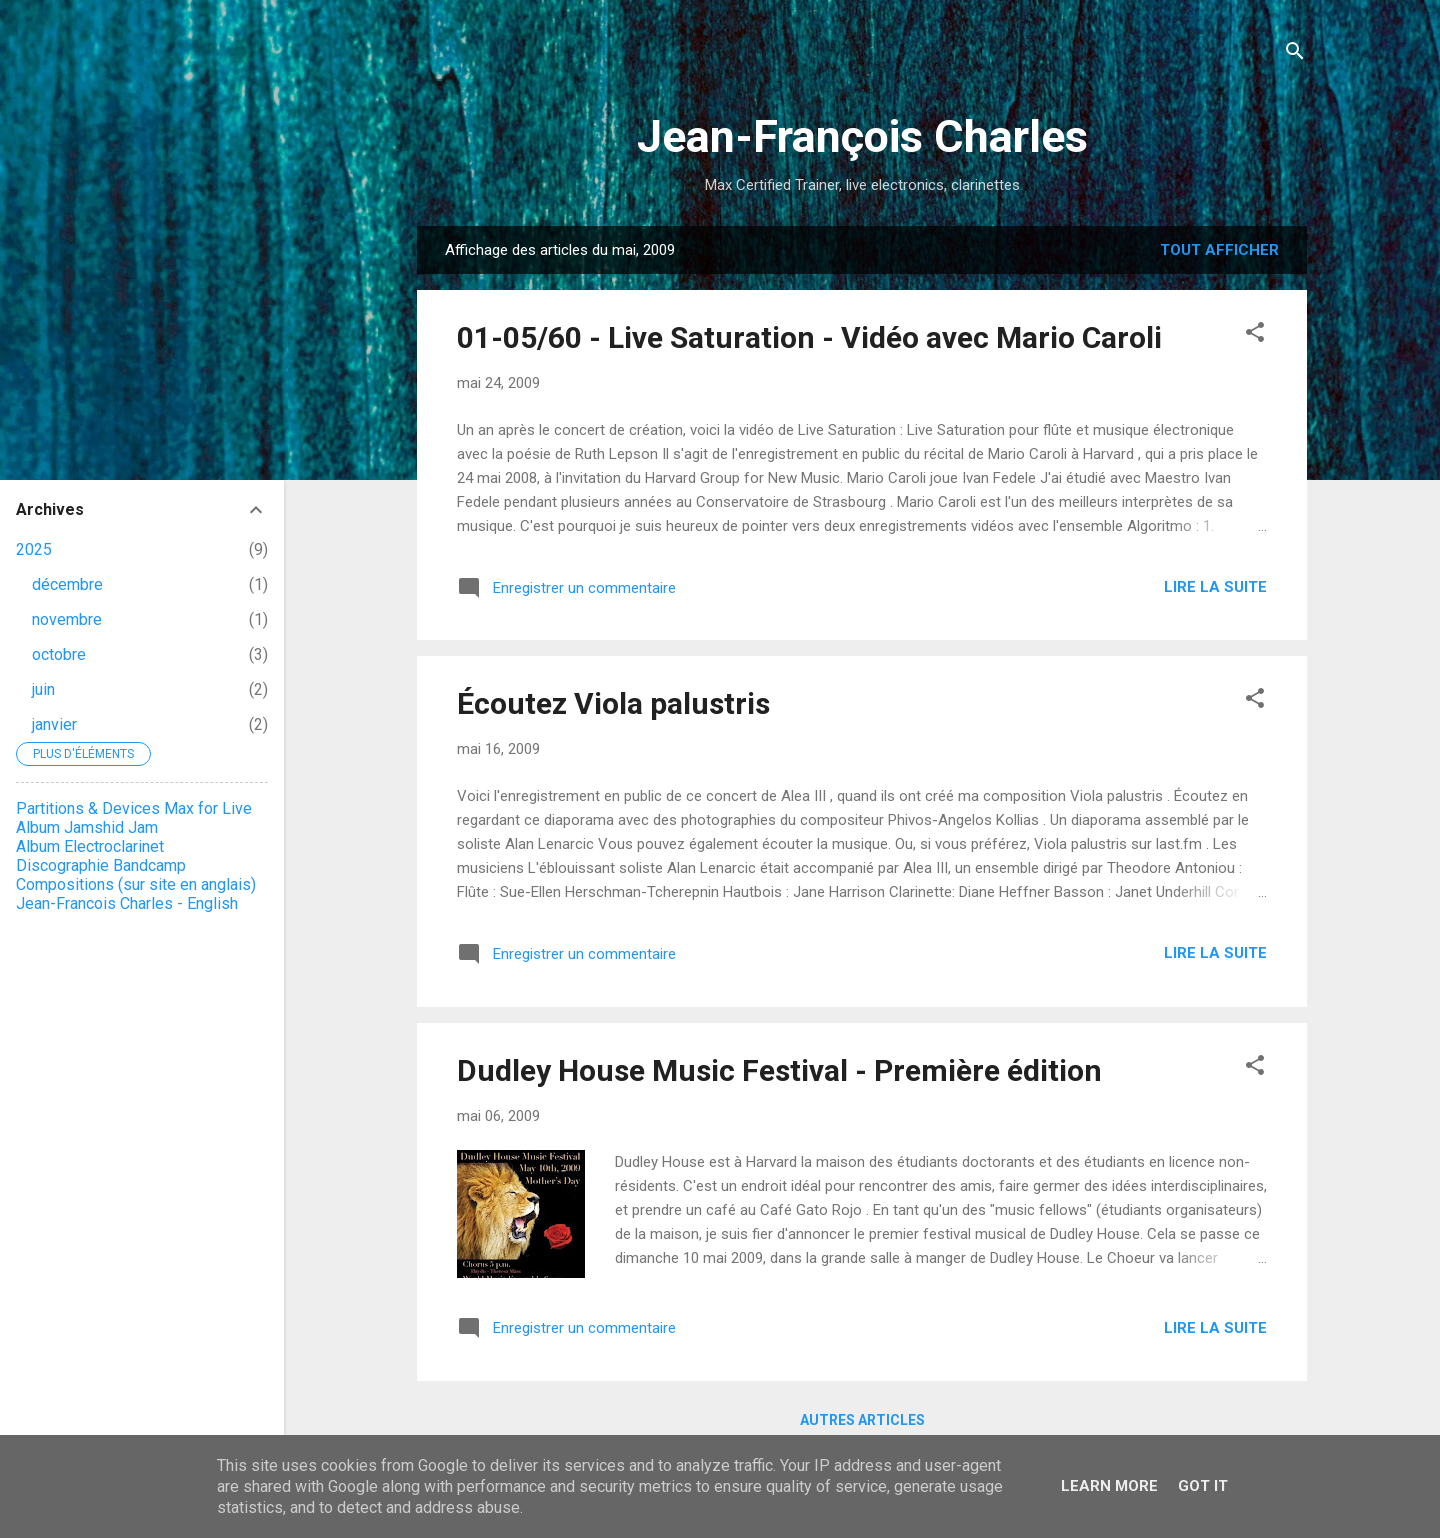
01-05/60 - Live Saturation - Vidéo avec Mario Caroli (809, 337)
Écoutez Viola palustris (613, 703)
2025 (34, 549)
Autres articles (862, 1420)
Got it (1203, 1486)
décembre (67, 584)
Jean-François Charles (862, 136)
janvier (54, 724)
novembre (67, 619)
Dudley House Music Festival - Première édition (779, 1070)
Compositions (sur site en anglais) (136, 884)
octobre (59, 654)
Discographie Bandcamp (101, 865)
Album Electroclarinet (90, 846)
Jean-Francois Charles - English (127, 903)
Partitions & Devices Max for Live (134, 808)
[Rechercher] (1295, 54)
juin (43, 689)
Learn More (1109, 1486)
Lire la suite (1215, 587)
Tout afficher (1219, 250)
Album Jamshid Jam (87, 827)
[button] (1255, 335)
